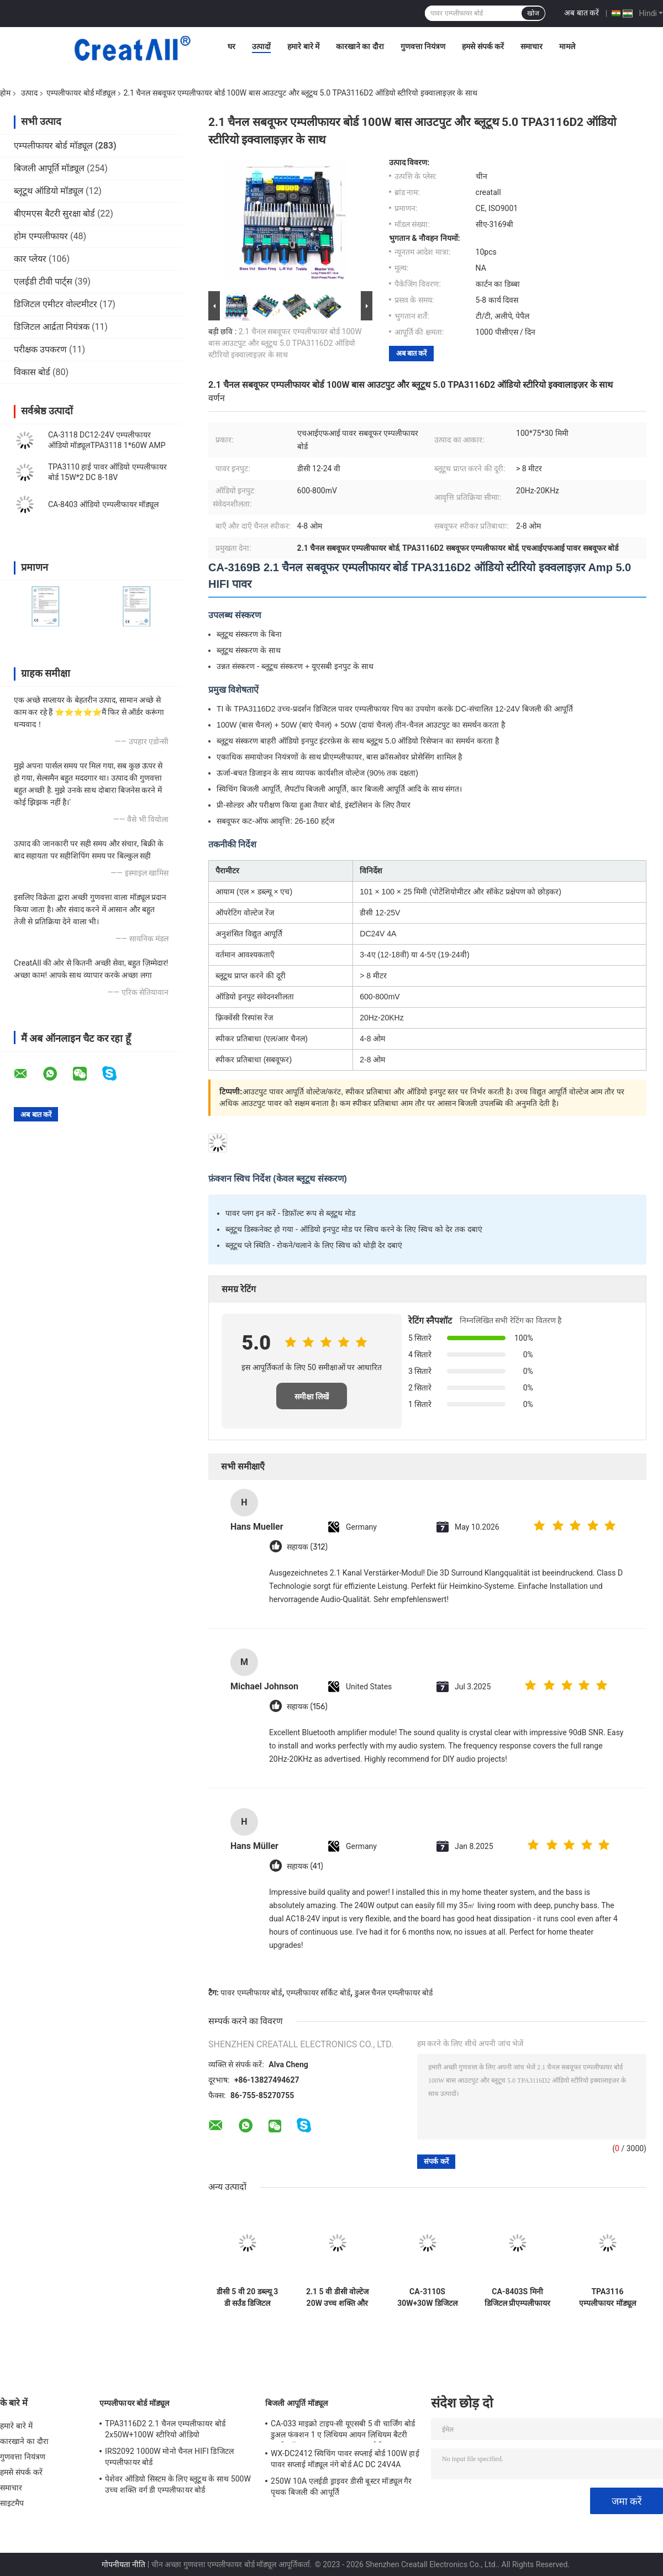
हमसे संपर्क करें (483, 46)
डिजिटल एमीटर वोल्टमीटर (55, 304)
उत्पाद (29, 92)
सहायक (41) (305, 1866)
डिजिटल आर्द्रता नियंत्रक (52, 327)
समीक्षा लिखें (311, 1396)
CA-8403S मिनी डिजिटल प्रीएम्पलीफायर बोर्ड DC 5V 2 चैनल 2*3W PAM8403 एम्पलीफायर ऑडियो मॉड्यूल (517, 2297)
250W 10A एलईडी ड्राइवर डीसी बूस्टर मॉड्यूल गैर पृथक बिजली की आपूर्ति (341, 2486)
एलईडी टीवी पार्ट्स (43, 281)
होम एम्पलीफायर (41, 236)
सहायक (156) (307, 1706)
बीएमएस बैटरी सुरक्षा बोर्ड (54, 213)
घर (231, 46)
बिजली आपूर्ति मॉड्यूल (49, 168)
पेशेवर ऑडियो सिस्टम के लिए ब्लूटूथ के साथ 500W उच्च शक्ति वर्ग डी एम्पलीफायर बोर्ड (178, 2484)
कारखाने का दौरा (360, 46)
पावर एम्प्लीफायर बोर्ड (251, 1992)
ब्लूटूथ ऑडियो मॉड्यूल (48, 191)
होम (5, 92)
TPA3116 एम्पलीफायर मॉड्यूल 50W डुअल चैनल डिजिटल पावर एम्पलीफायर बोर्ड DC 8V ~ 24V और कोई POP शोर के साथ (607, 2297)
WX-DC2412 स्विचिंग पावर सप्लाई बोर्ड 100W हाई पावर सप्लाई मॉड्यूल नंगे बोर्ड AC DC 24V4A (345, 2459)
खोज (533, 13)
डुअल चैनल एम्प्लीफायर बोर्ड (394, 1992)
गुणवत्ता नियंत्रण (423, 46)
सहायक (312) (307, 1547)
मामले (567, 46)
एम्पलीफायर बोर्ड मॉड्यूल (80, 92)
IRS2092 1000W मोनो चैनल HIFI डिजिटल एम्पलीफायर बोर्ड (169, 2457)
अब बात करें (581, 12)
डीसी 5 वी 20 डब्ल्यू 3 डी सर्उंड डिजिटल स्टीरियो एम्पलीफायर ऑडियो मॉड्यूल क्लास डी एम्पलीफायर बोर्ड (247, 2297)
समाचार (531, 46)
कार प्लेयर (30, 259)
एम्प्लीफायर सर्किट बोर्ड (318, 1992)
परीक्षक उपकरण (40, 349)
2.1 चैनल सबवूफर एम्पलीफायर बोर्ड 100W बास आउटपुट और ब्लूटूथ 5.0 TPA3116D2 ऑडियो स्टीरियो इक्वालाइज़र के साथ (285, 343)
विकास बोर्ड (32, 372)
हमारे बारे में (303, 46)
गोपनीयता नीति (123, 2564)
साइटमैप (12, 2503)
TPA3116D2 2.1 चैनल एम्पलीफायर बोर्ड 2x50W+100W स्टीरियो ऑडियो (165, 2429)
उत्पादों (261, 46)
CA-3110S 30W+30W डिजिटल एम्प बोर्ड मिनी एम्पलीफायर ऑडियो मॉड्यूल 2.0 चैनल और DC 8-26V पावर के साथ (427, 2297)
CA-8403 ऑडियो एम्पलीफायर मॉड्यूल (103, 504)
